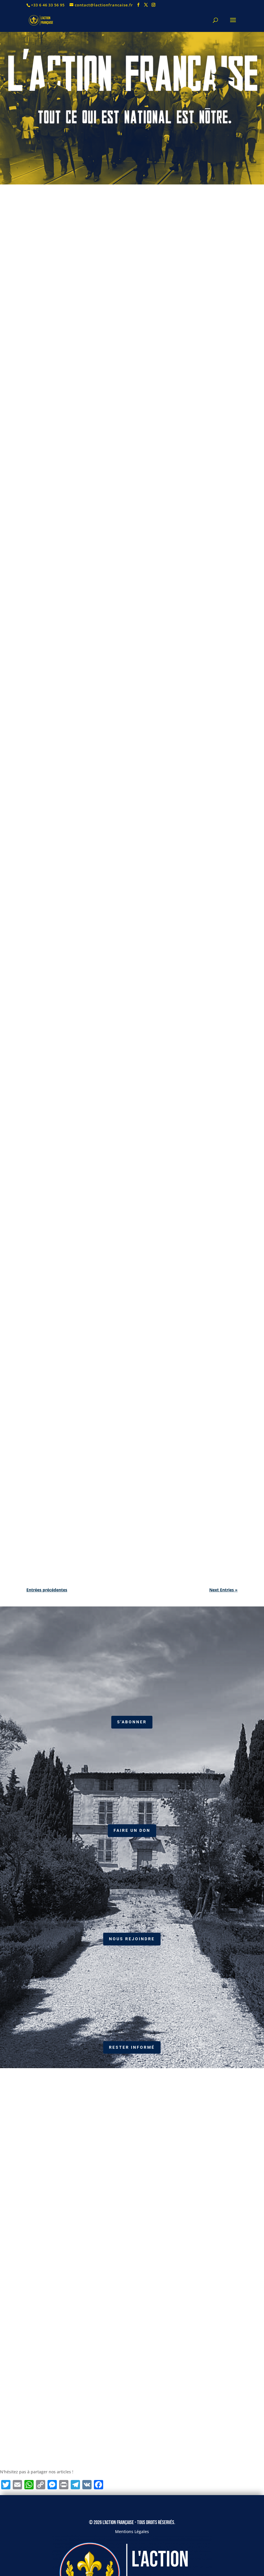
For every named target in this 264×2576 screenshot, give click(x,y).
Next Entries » (223, 1590)
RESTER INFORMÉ (132, 2047)
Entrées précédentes (46, 1590)
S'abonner (132, 1722)
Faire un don (132, 1830)
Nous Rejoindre (132, 1938)
